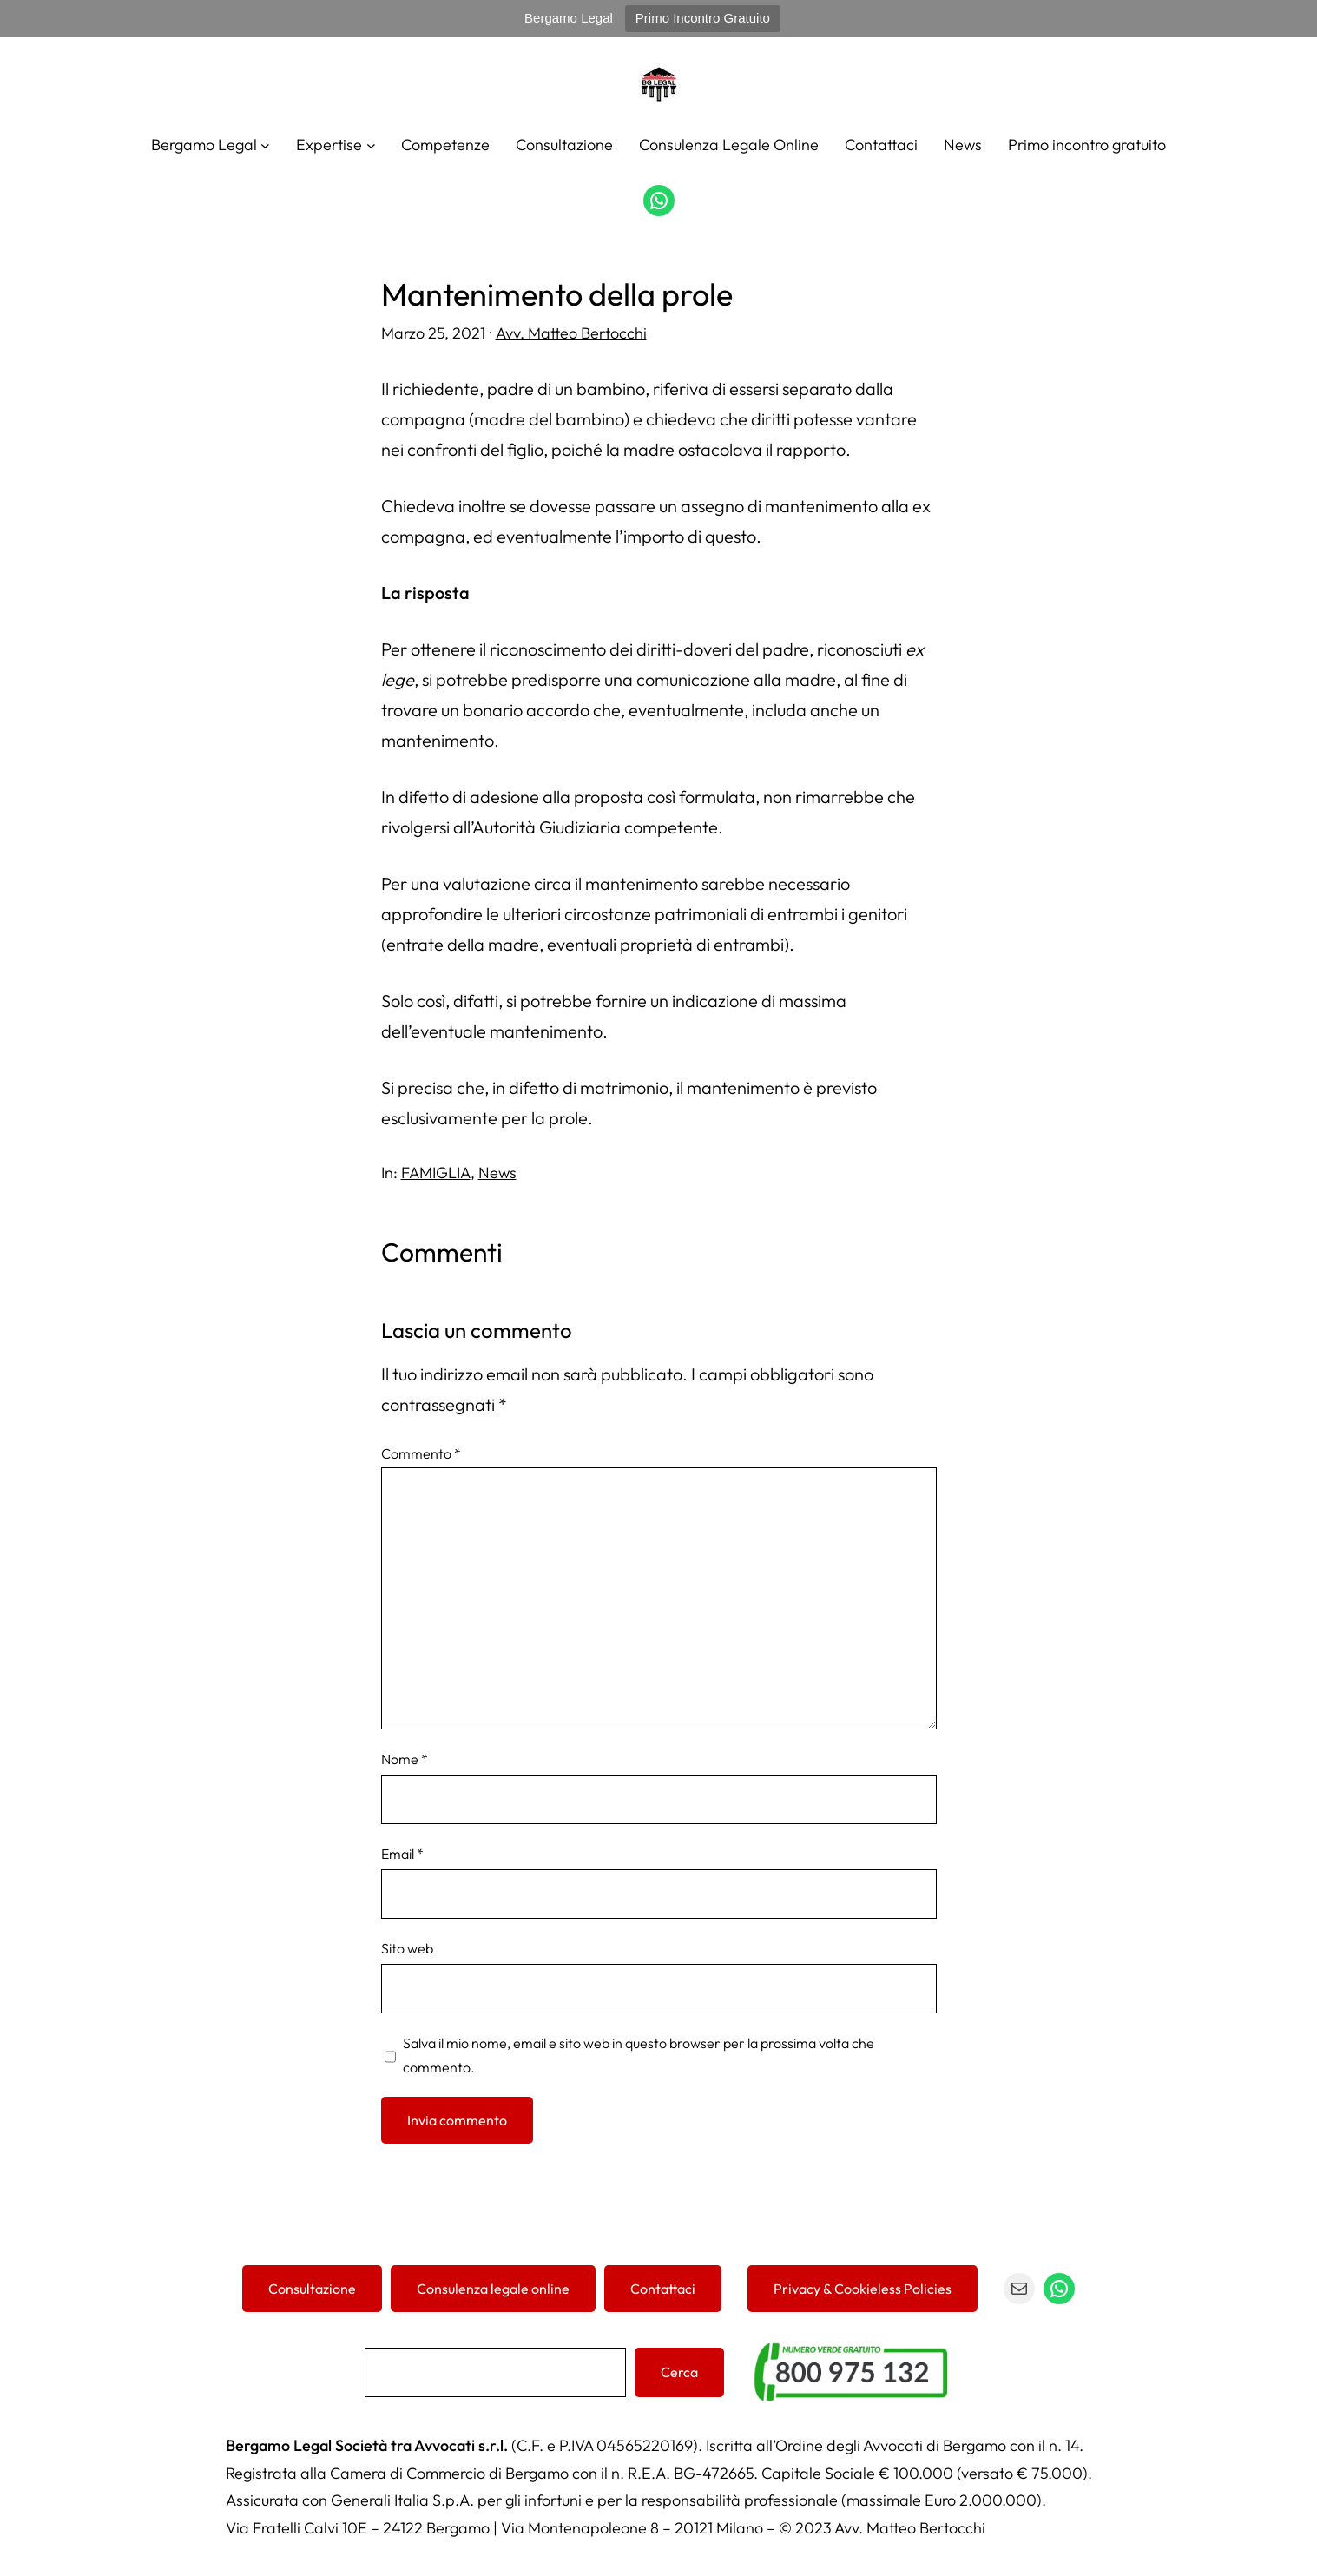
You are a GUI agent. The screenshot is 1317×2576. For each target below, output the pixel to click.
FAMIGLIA (436, 1173)
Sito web (407, 1948)
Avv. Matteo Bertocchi (571, 333)
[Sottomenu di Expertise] (371, 144)
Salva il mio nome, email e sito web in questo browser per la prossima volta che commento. (638, 2055)
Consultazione (312, 2288)
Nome (404, 1759)
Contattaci (662, 2288)
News (497, 1173)
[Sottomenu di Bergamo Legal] (265, 144)
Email (402, 1853)
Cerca (679, 2372)
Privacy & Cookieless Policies (863, 2288)
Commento (421, 1453)
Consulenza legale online (493, 2288)
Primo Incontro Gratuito (702, 17)
